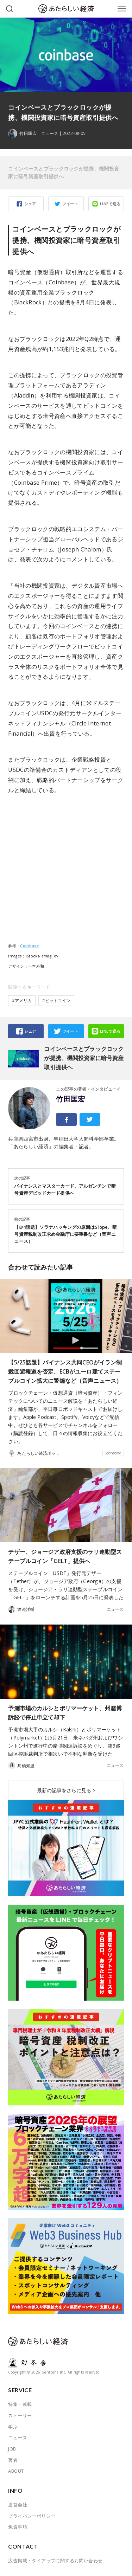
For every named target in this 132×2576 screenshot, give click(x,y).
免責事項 (17, 2527)
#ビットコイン (56, 1000)
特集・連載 (20, 2404)
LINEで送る (110, 203)
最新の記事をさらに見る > (66, 1790)
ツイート (70, 203)
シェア (30, 203)
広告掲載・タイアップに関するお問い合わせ (55, 2560)
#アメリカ (22, 1000)
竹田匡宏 (70, 1099)
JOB (12, 2449)
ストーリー (20, 2415)
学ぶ (13, 2426)
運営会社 (17, 2504)
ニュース (49, 133)
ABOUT (16, 2471)
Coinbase (29, 945)
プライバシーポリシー (31, 2516)
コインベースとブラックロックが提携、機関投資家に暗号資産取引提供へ (63, 172)
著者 (13, 2460)
